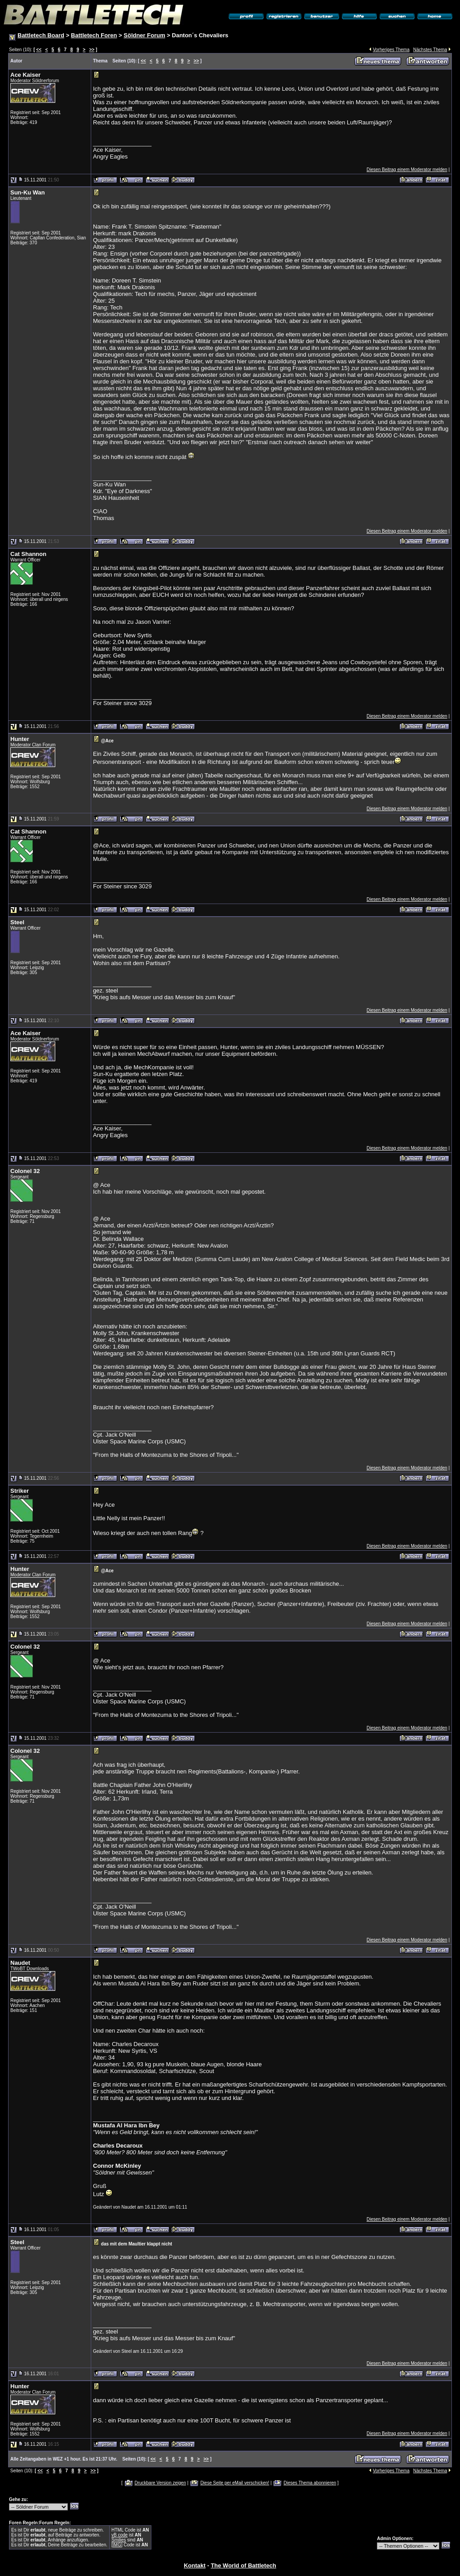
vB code (119, 2534)
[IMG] (116, 2544)
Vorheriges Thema (391, 49)
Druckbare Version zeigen (160, 2482)
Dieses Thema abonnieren (309, 2482)
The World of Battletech (243, 2565)
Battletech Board (41, 35)
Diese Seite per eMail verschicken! (234, 2482)
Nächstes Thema (430, 49)
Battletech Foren (94, 35)
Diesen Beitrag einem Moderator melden (407, 169)
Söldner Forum (144, 35)
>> (92, 49)
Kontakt (194, 2565)
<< (39, 49)
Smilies (118, 2539)
